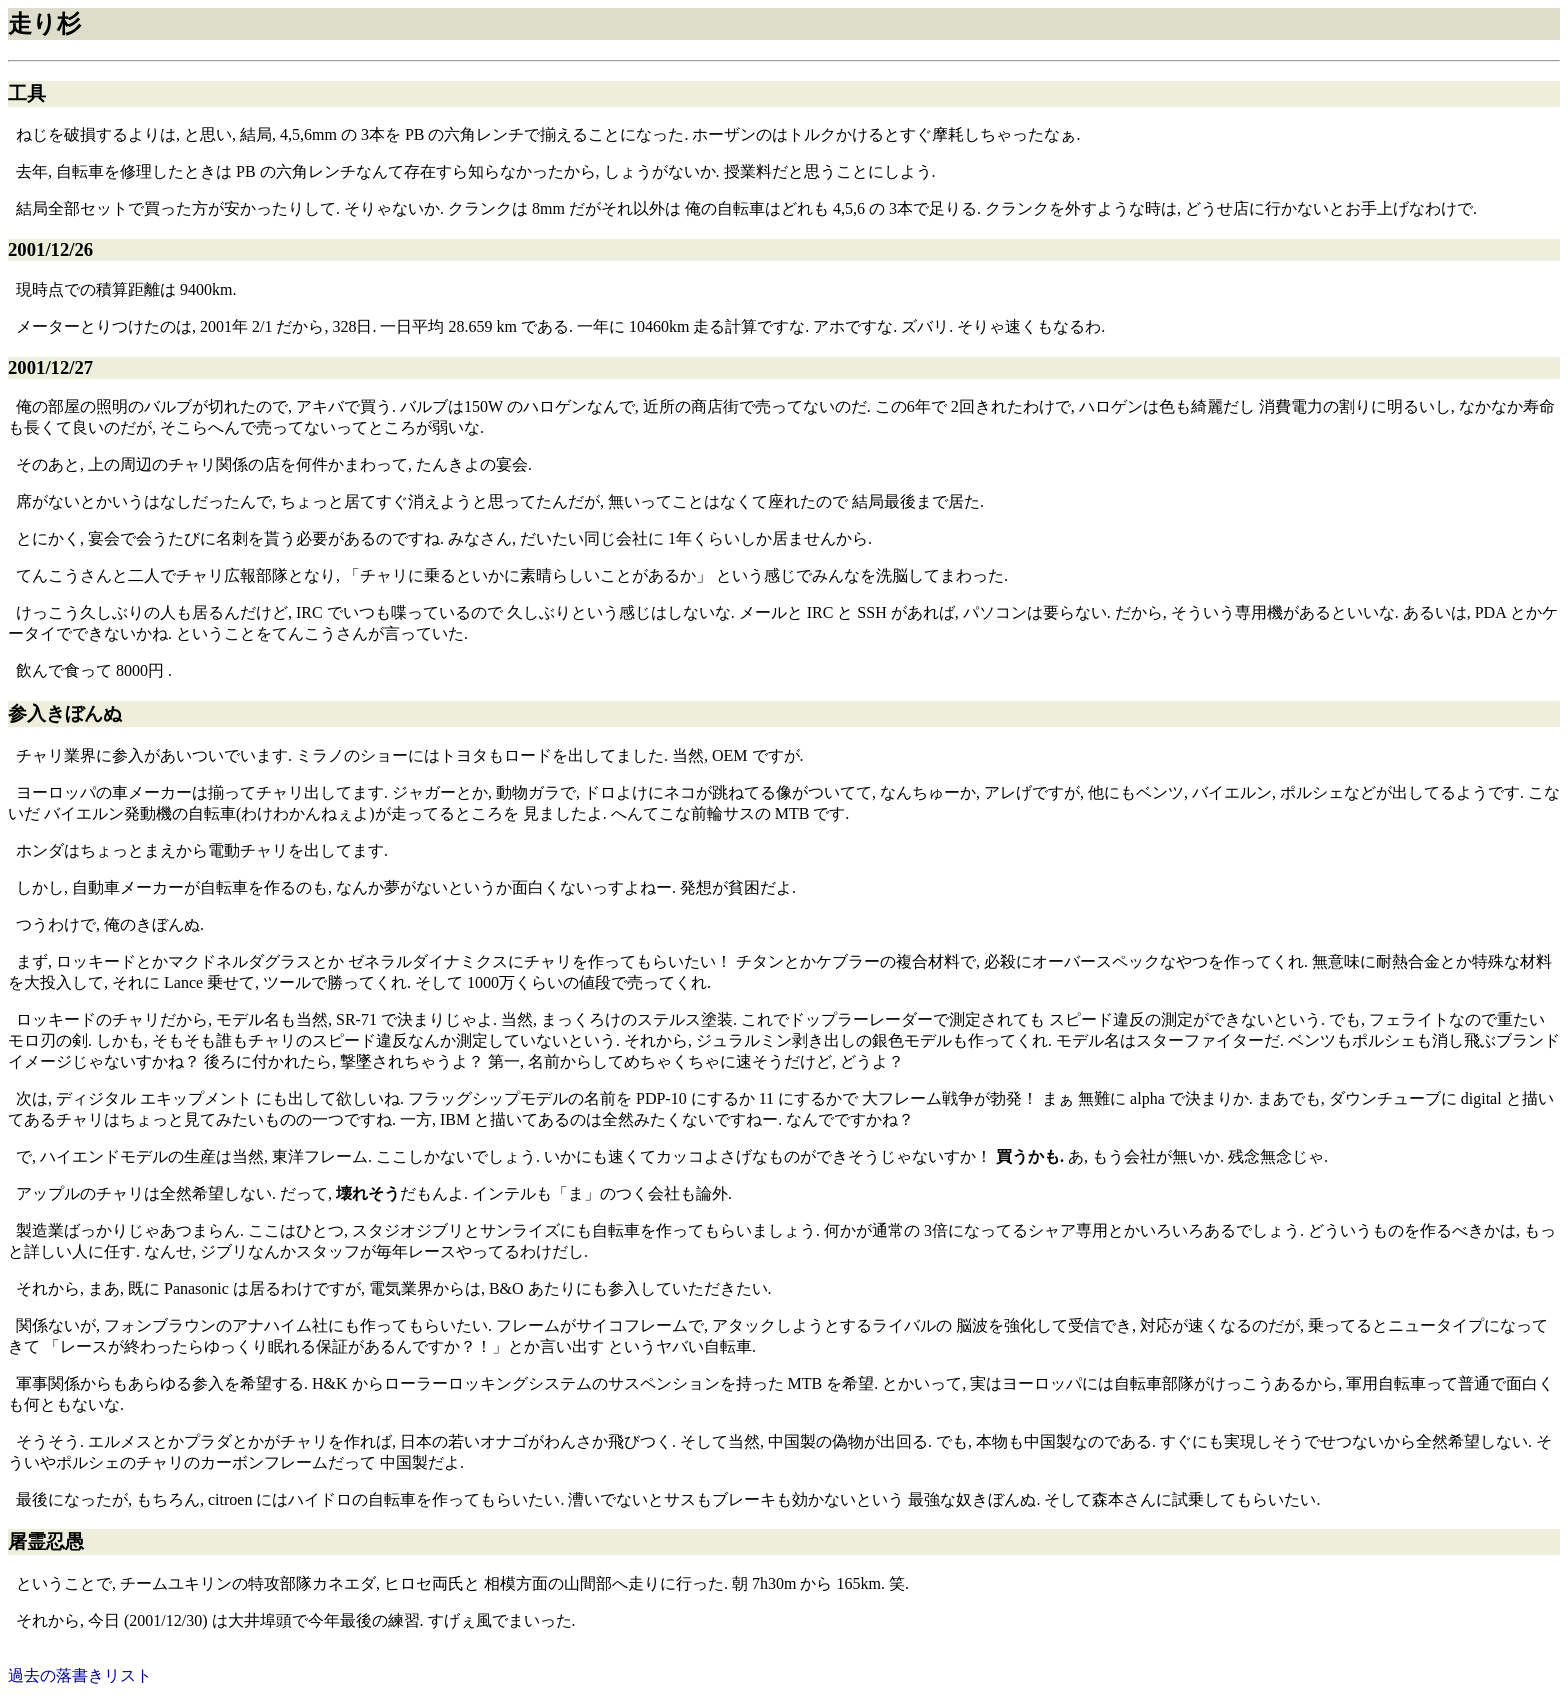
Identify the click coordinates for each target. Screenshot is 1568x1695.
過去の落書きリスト (80, 1675)
